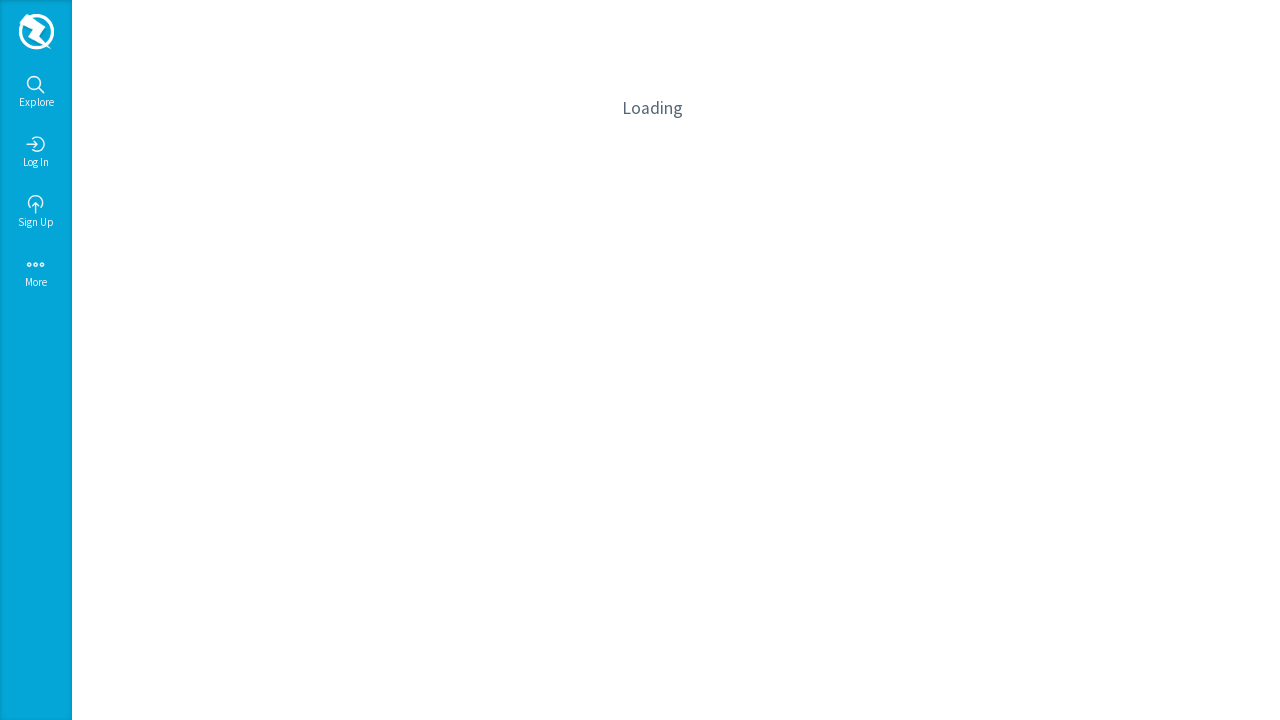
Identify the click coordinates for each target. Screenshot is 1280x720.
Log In (36, 152)
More (36, 272)
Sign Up (36, 212)
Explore (36, 92)
